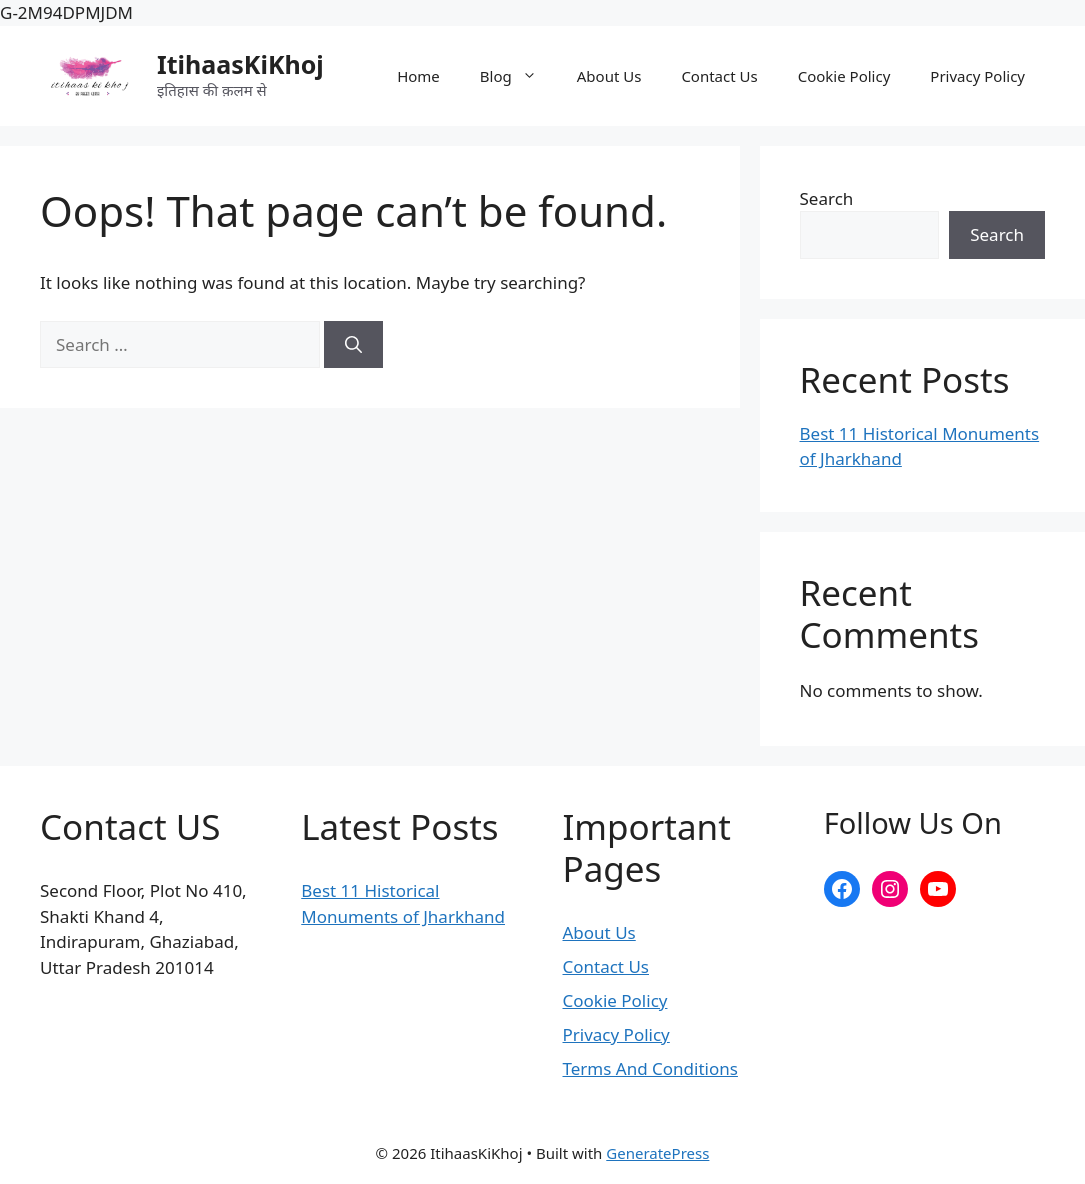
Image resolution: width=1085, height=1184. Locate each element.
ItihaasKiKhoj (240, 64)
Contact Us (719, 76)
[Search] (353, 345)
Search (827, 198)
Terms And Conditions (650, 1068)
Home (418, 76)
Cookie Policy (844, 76)
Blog (518, 76)
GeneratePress (657, 1153)
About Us (609, 76)
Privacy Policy (977, 76)
